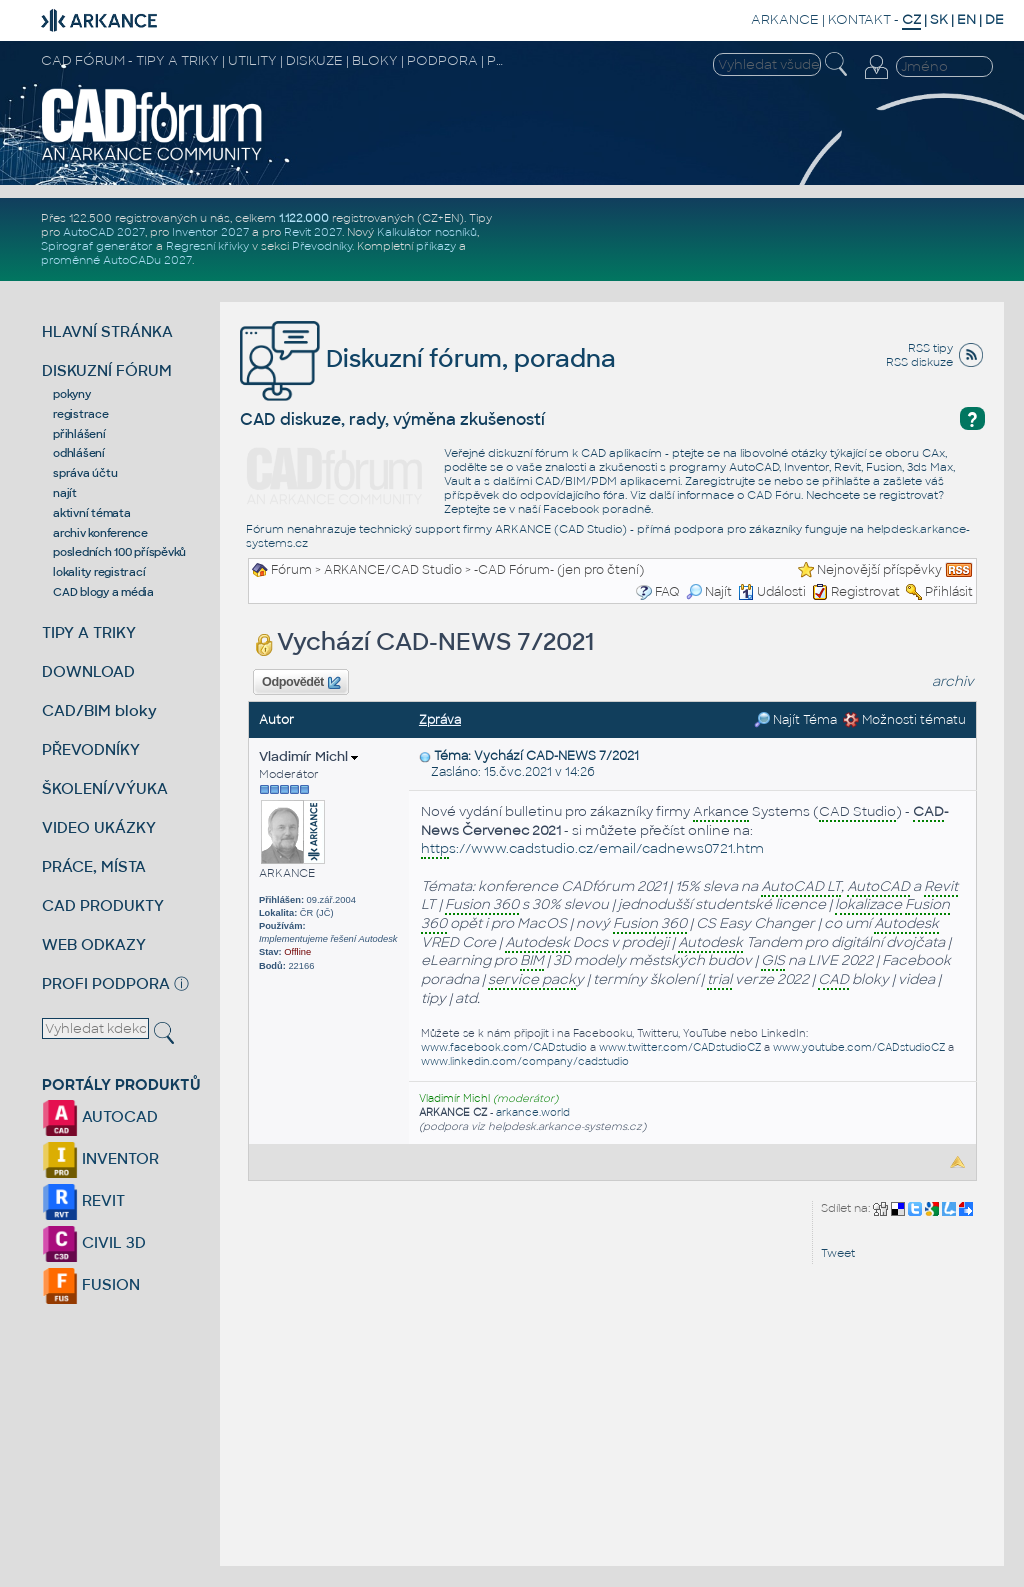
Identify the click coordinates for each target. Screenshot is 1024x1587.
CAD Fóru (774, 495)
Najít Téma (795, 720)
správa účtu (85, 473)
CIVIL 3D (94, 1242)
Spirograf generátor (97, 246)
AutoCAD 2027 (104, 232)
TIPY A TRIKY (89, 632)
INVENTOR (100, 1158)
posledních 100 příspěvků (119, 552)
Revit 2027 (313, 232)
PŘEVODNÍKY (91, 749)
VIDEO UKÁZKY (99, 827)
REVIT (83, 1200)
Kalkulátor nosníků (427, 232)
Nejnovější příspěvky (879, 570)
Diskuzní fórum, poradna (428, 358)
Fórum (291, 570)
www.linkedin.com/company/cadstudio (525, 1061)
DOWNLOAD (88, 671)
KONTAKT (859, 19)
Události (772, 592)
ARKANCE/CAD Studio (393, 570)
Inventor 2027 (210, 232)
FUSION (91, 1284)
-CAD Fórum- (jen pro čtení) (559, 570)
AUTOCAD (100, 1116)
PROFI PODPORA (106, 983)
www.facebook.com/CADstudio (504, 1047)
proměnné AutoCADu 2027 (116, 260)
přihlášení (79, 434)
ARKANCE (785, 19)
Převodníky (322, 246)
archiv (953, 681)
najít (65, 493)
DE (994, 19)
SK (939, 19)
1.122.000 (304, 218)
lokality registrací (99, 572)
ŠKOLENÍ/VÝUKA (105, 788)
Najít (709, 592)
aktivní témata (92, 513)
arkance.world (533, 1112)
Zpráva (440, 720)
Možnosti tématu (904, 720)
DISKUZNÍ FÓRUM (107, 370)
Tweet (838, 1253)
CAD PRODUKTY (103, 905)
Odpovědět (301, 683)
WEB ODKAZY (94, 944)
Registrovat (865, 592)
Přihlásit (949, 592)
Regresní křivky (207, 246)
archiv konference (100, 533)
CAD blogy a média (103, 592)
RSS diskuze (919, 362)
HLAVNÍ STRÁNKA (107, 331)
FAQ (667, 592)
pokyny (72, 394)
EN (966, 19)
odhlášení (79, 453)
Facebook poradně (597, 509)
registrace (81, 414)
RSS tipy (930, 348)
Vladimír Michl (308, 756)
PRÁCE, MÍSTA (94, 866)
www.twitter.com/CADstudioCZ (680, 1047)
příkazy (436, 246)
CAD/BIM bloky (99, 710)
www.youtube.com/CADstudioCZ (859, 1047)
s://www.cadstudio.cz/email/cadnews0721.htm (592, 849)
